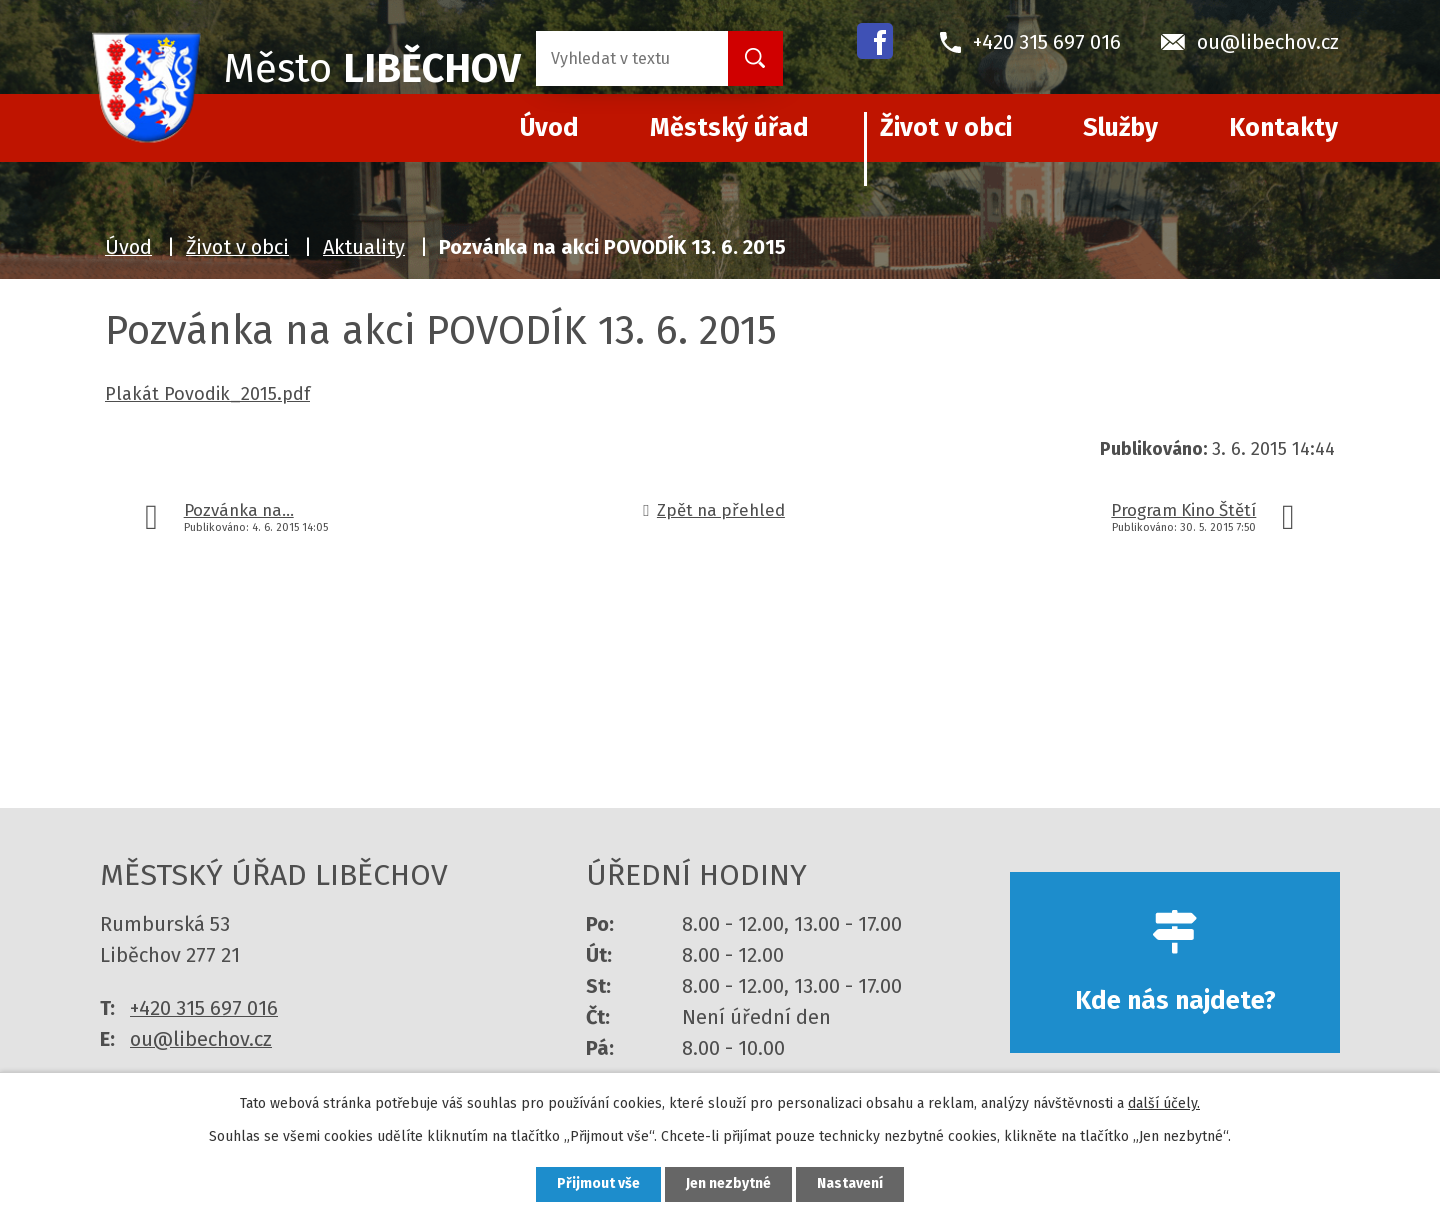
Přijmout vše (598, 1184)
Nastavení (850, 1184)
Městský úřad (729, 128)
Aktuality (364, 247)
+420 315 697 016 (204, 1008)
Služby (1120, 128)
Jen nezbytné (728, 1184)
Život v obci (946, 128)
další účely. (1164, 1103)
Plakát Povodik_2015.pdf (207, 394)
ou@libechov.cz (201, 1039)
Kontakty (1283, 128)
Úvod (128, 247)
